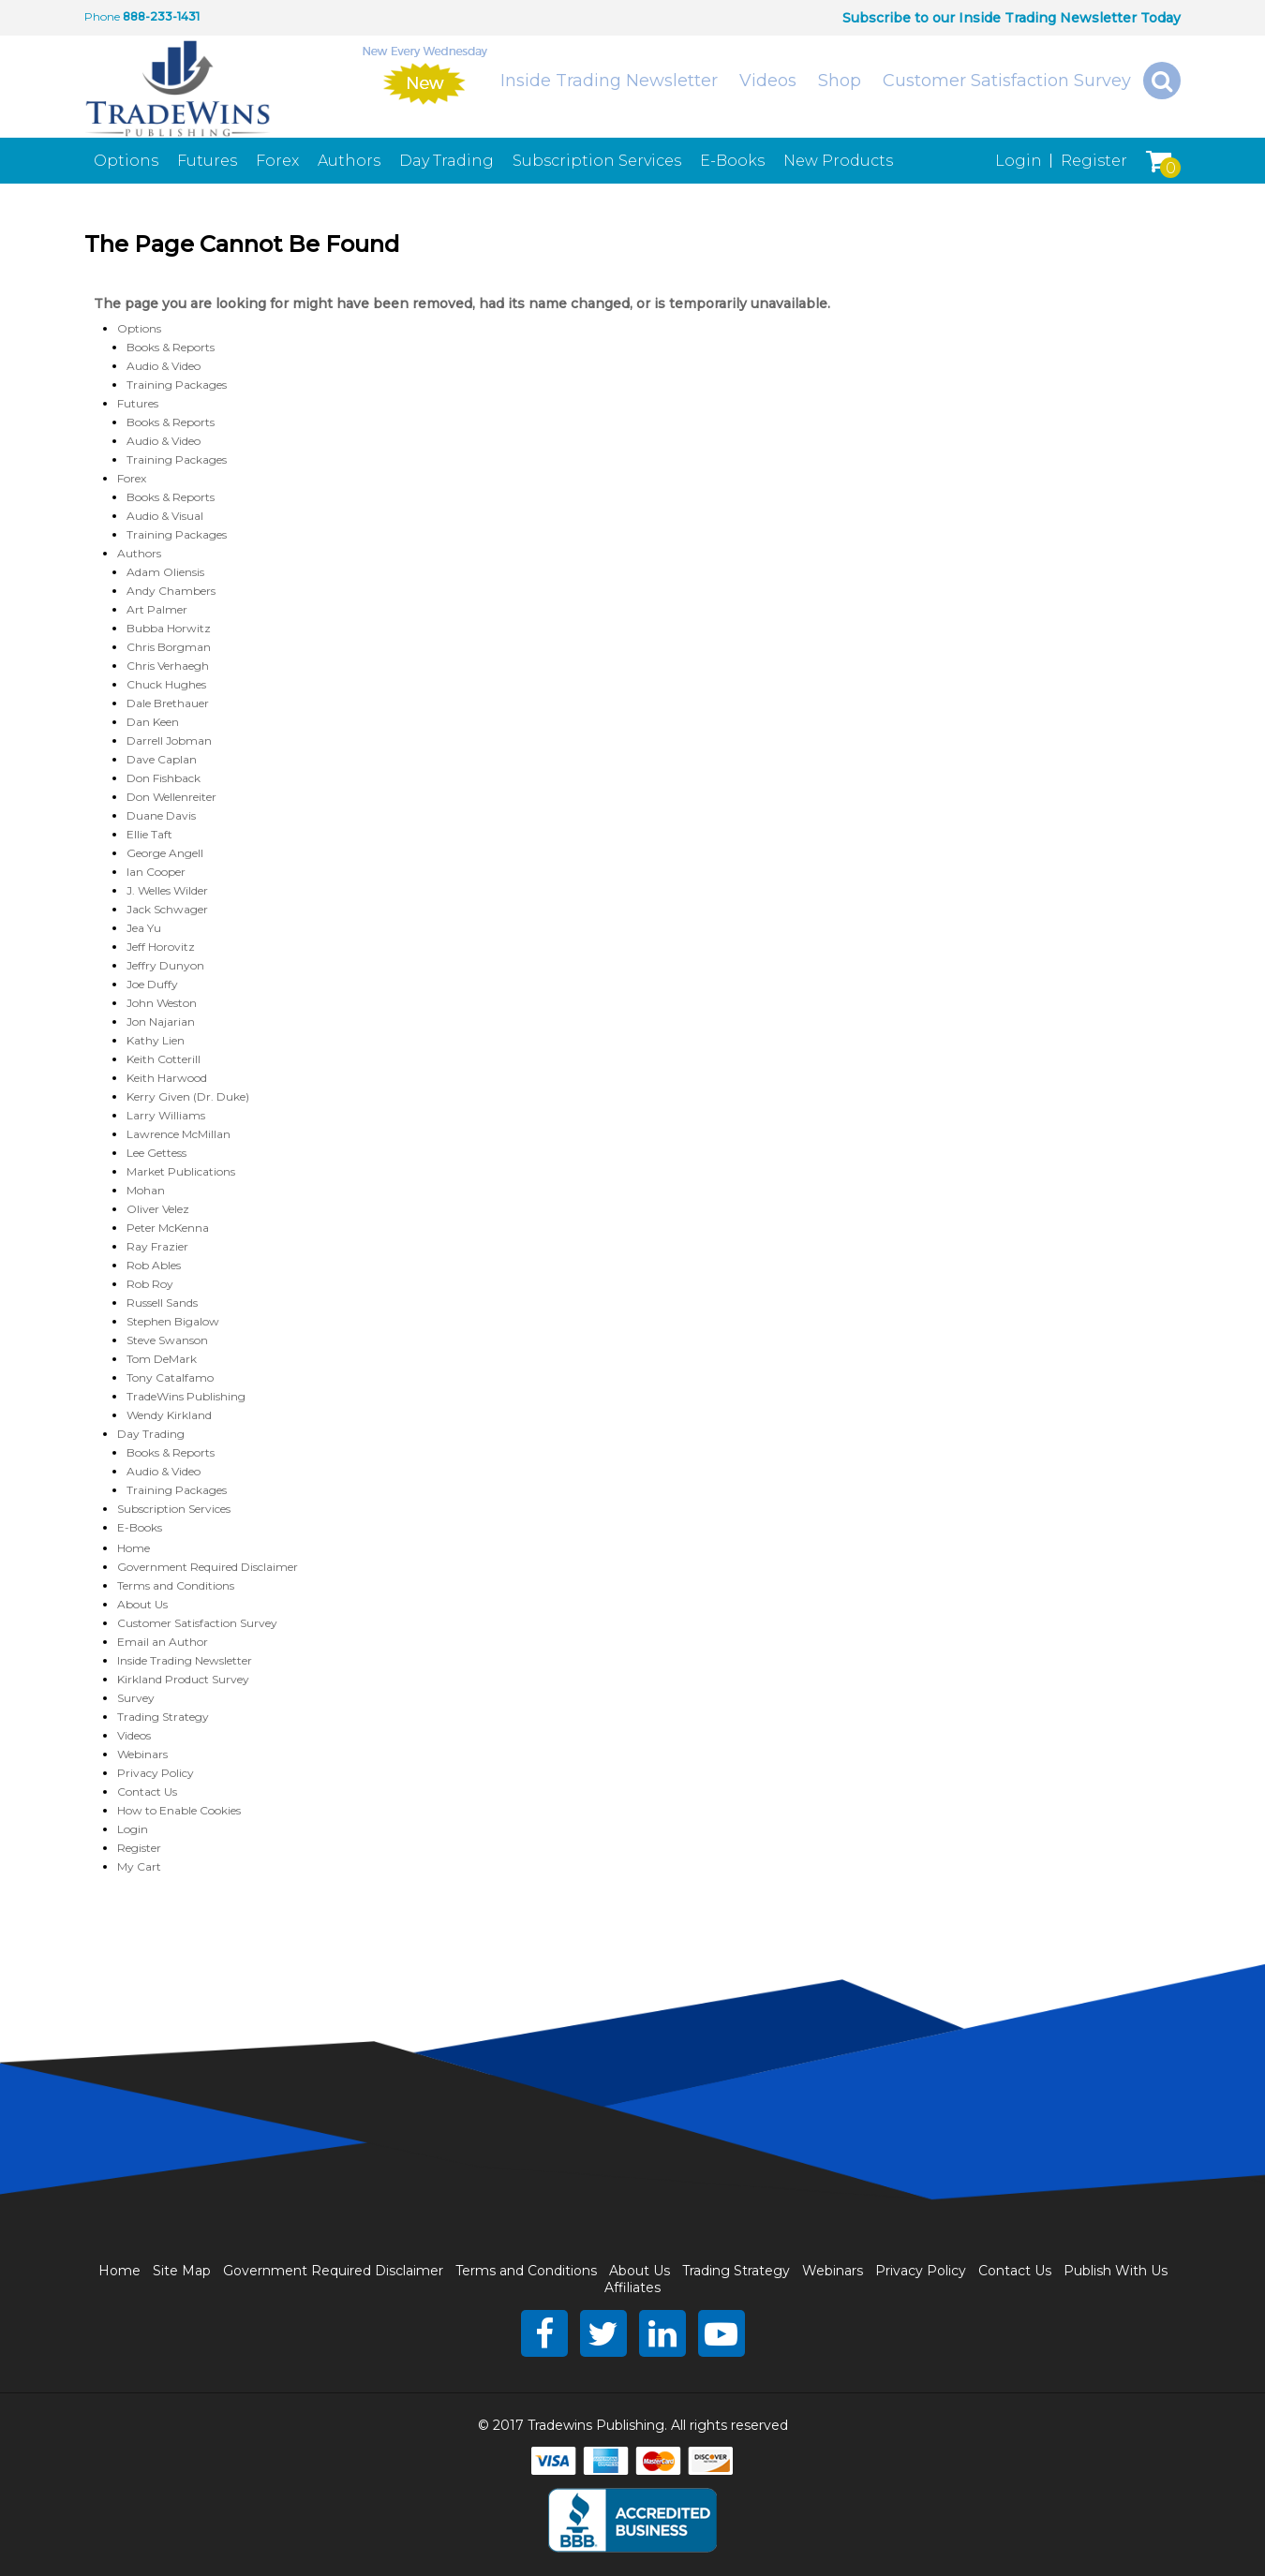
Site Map (182, 2270)
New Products (838, 161)
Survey (136, 1698)
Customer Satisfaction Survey (1007, 80)
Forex (277, 161)
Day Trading (446, 161)
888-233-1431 (161, 16)
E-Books (732, 161)
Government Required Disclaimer (207, 1567)
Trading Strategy (163, 1717)
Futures (207, 161)
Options (126, 161)
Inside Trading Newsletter (609, 80)
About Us (142, 1604)
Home (133, 1548)
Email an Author (162, 1642)
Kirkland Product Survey (183, 1679)
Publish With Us (1116, 2270)
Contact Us (147, 1791)
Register (1094, 161)
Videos (767, 80)
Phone (102, 16)
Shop (839, 80)
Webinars (142, 1754)
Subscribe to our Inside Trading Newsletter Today (1011, 17)
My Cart (139, 1866)
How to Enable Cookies (179, 1810)
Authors (349, 161)
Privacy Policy (155, 1773)
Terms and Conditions (175, 1585)
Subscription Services (597, 161)
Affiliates (632, 2287)
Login (1018, 161)
